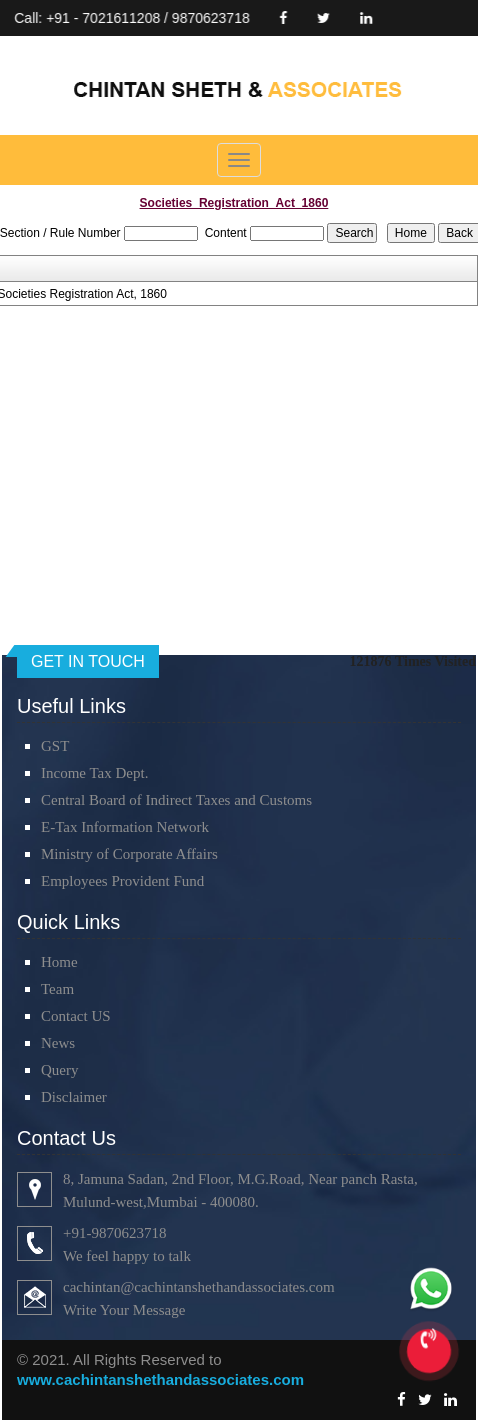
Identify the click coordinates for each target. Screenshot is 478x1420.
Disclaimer (74, 1097)
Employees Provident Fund (122, 881)
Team (57, 989)
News (58, 1043)
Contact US (76, 1016)
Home (59, 962)
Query (60, 1070)
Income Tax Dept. (94, 773)
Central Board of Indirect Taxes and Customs (176, 800)
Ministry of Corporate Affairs (129, 854)
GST (55, 746)
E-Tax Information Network (125, 827)
